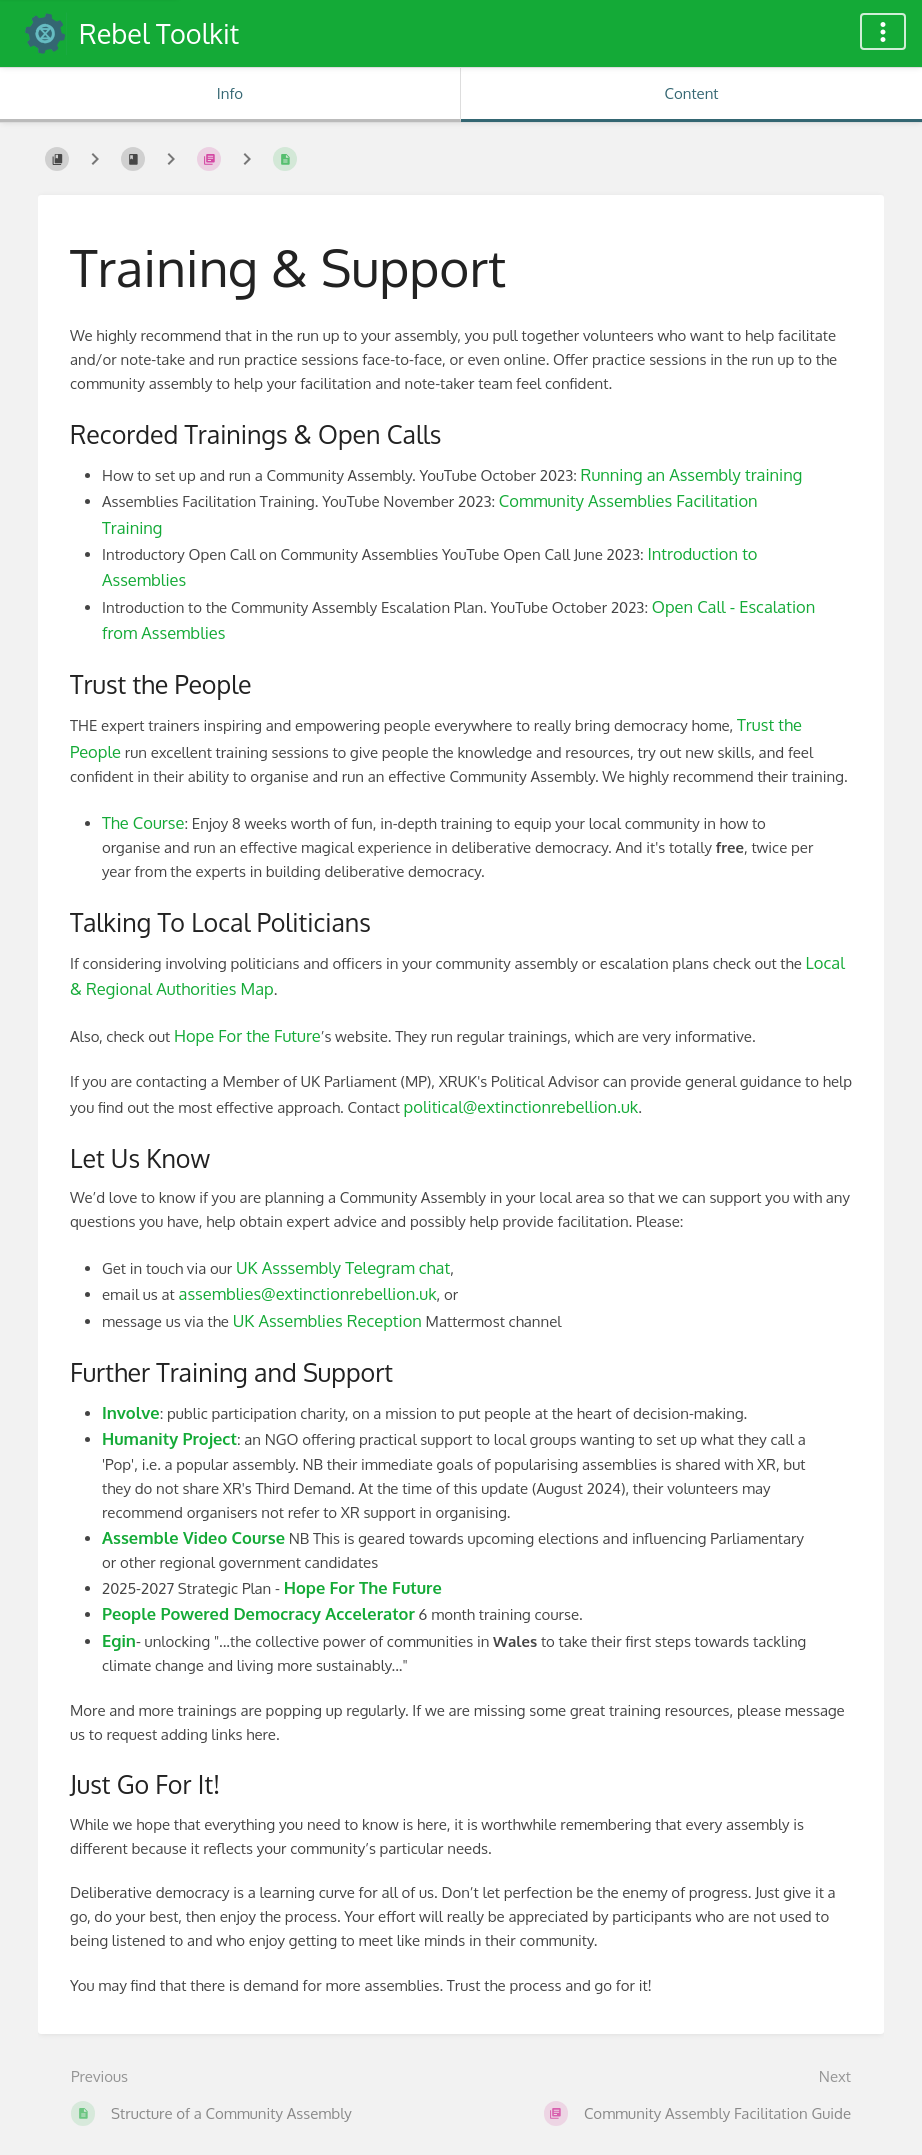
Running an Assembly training (692, 474)
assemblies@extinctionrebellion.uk (308, 1293)
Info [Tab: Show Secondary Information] (230, 93)
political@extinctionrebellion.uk (521, 1106)
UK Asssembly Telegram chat (343, 1267)
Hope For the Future (247, 1035)
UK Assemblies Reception (327, 1320)
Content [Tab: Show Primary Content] (691, 93)
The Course (143, 822)
